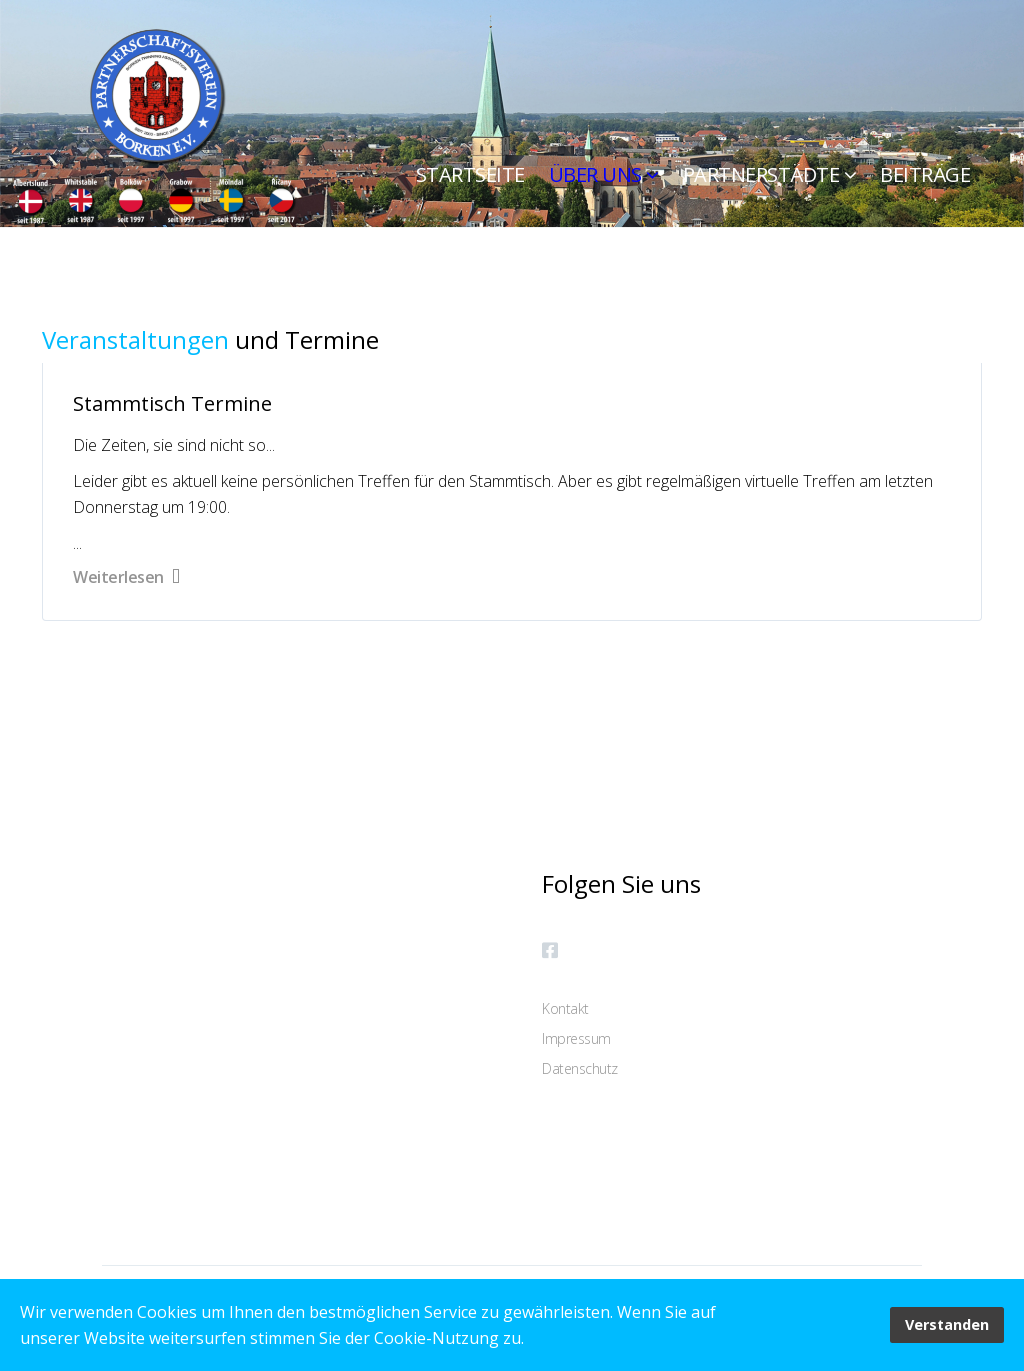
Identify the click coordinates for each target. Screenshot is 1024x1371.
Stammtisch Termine (172, 403)
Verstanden (947, 1324)
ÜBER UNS (595, 174)
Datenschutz (580, 1068)
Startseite (470, 174)
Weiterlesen (126, 577)
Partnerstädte (761, 174)
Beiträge (925, 174)
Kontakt (565, 1008)
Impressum (576, 1038)
